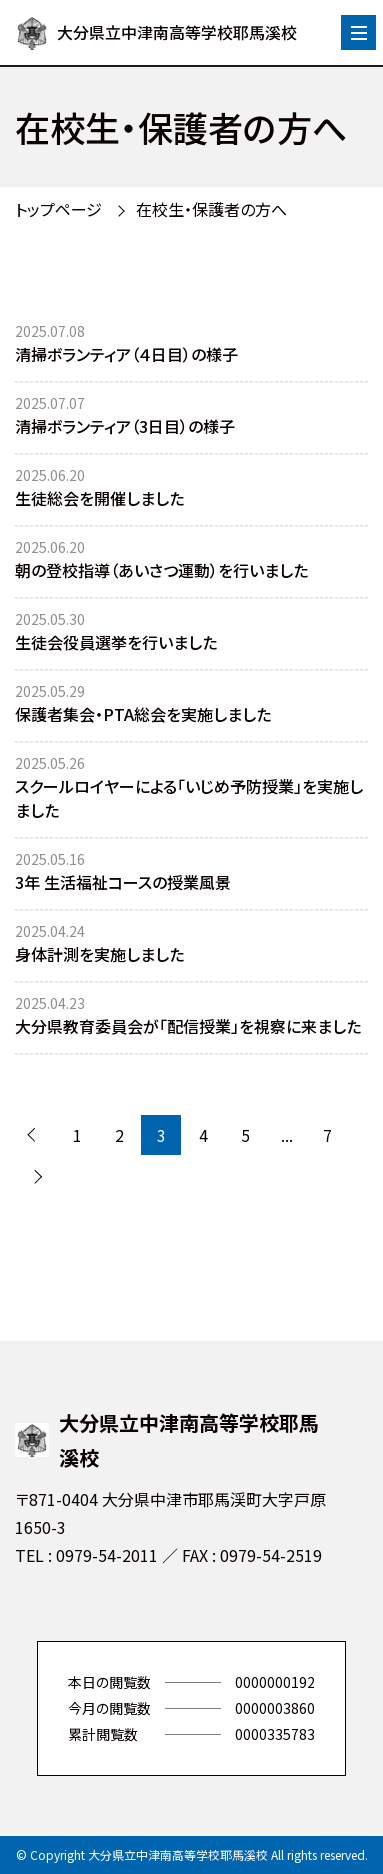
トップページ (58, 209)
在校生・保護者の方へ (211, 209)
